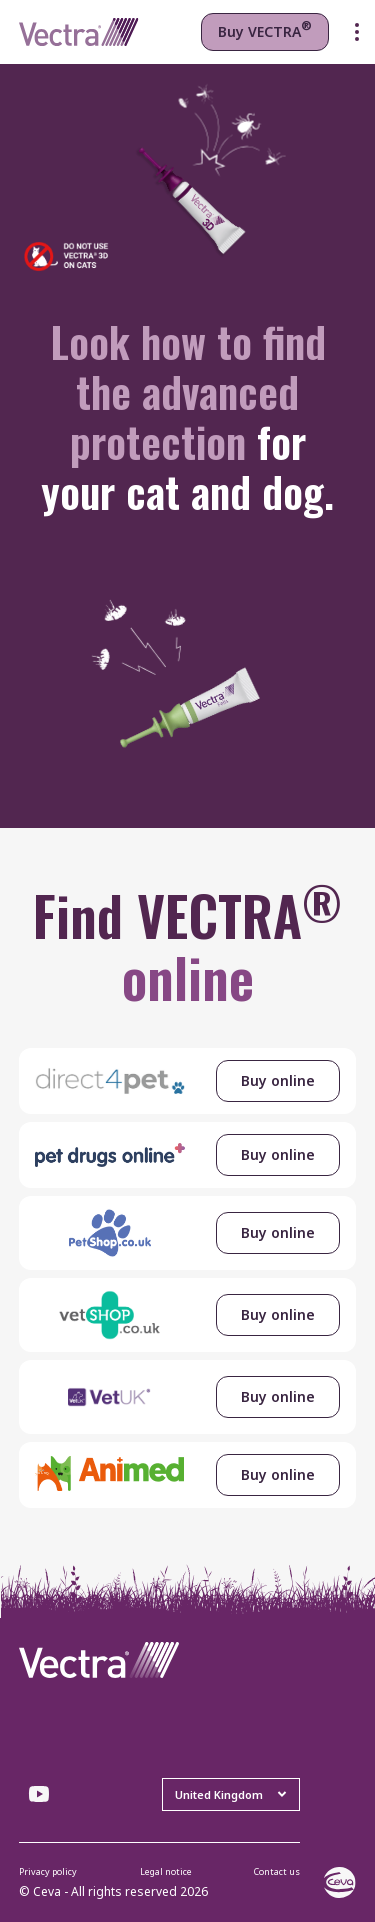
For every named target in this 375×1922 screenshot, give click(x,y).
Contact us (277, 1871)
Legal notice (166, 1871)
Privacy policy (48, 1871)
